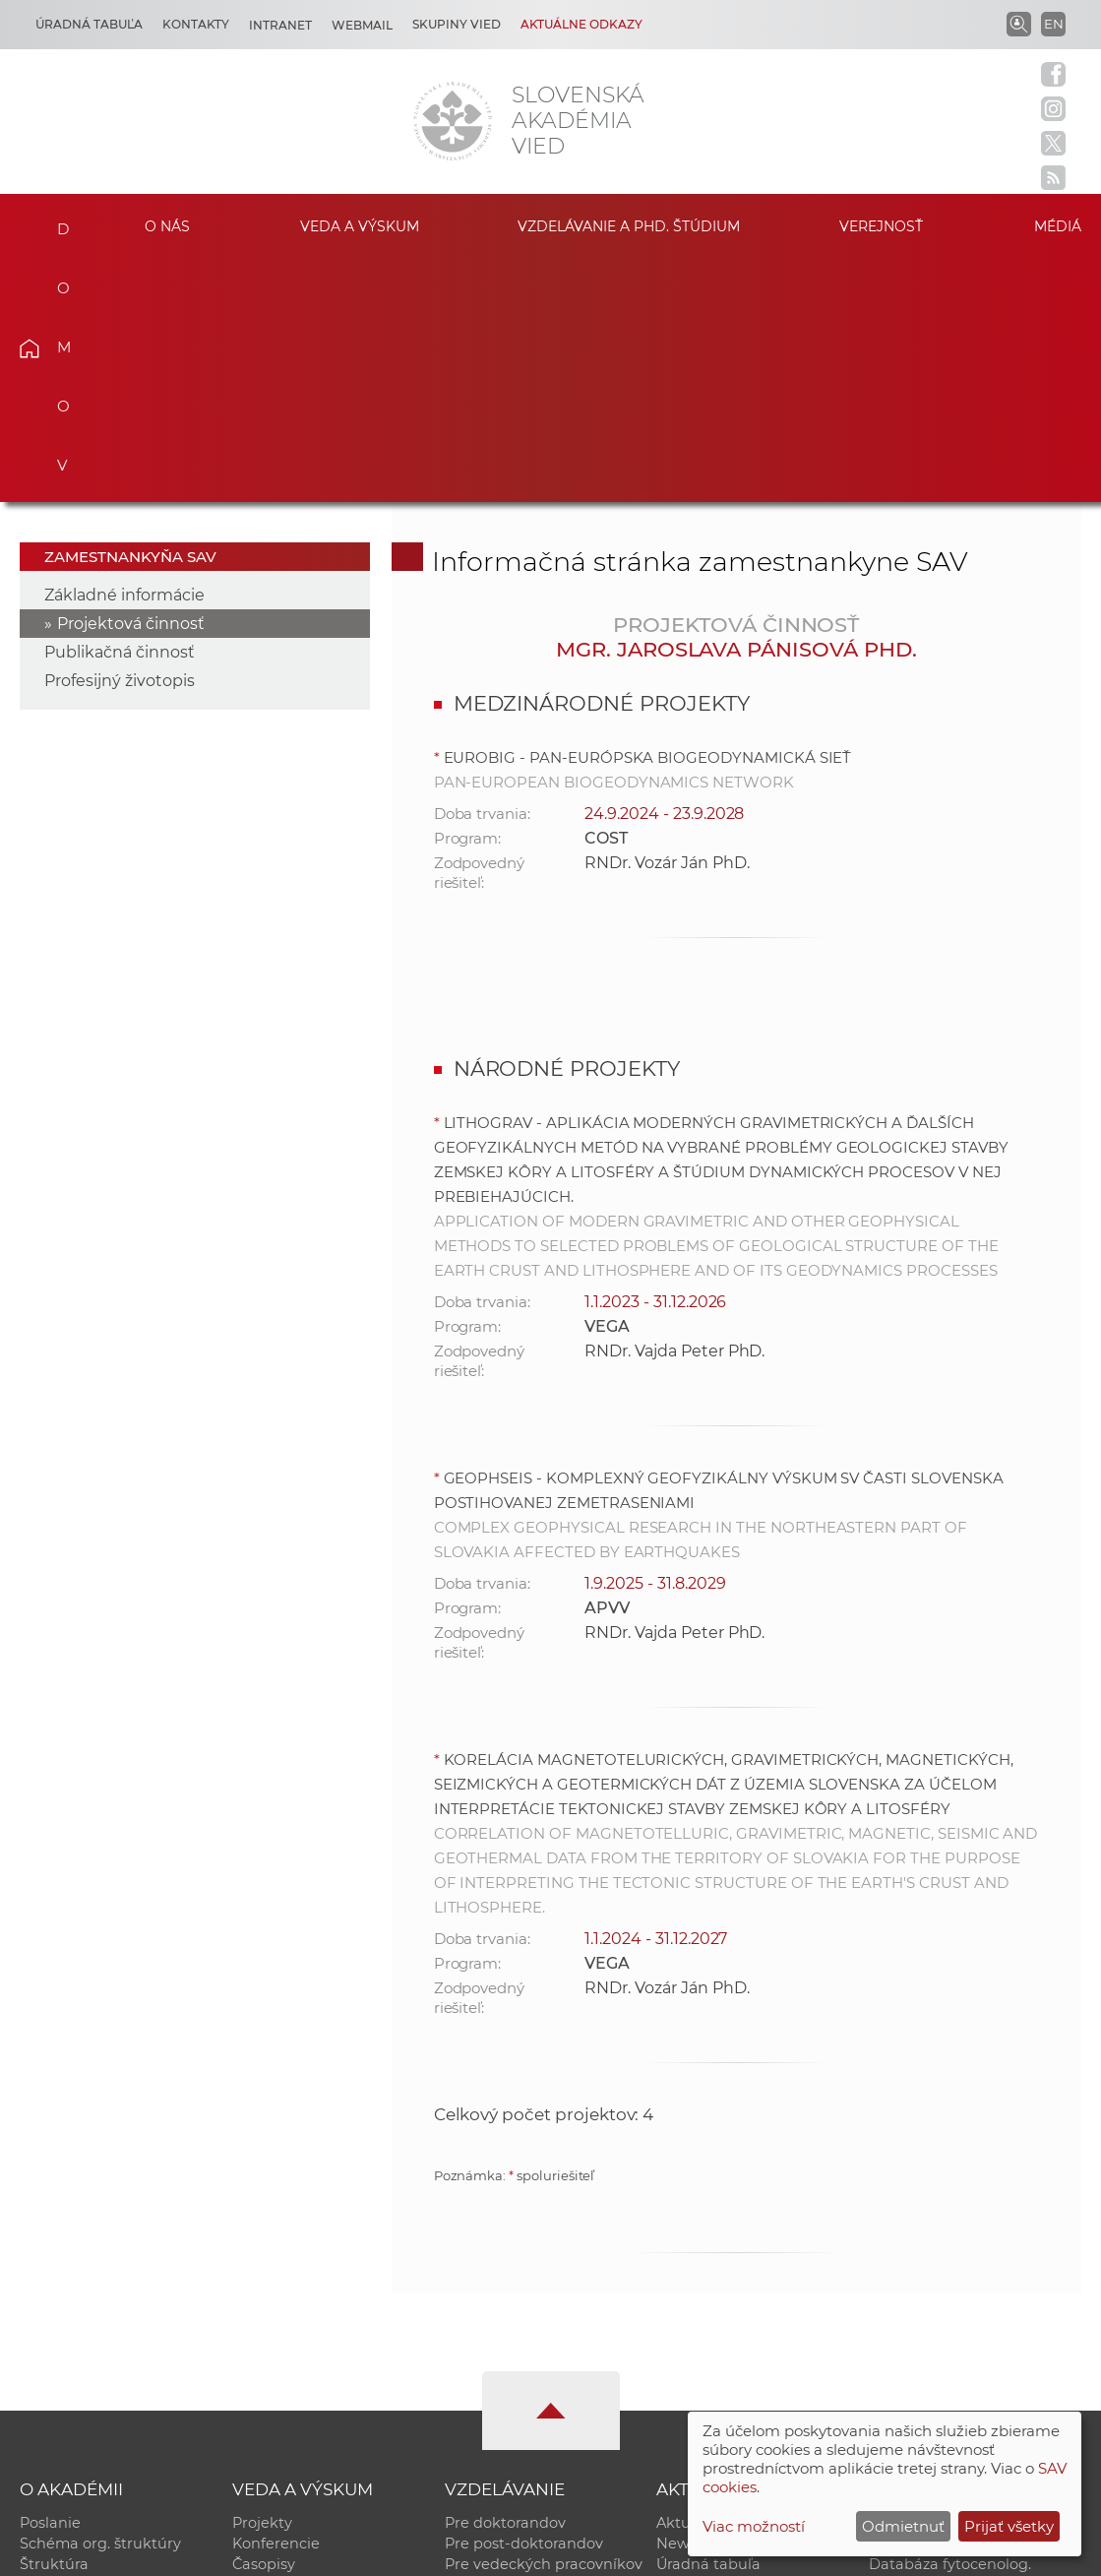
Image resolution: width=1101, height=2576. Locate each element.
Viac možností (754, 2526)
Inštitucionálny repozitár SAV (972, 2279)
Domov (55, 223)
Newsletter (696, 2299)
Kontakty (195, 24)
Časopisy (263, 2320)
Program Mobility (507, 2382)
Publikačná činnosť (119, 408)
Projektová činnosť (131, 379)
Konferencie (276, 2299)
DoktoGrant (487, 2361)
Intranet (280, 25)
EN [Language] (1054, 23)
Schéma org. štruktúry (100, 2299)
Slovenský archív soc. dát (958, 2299)
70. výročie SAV (710, 2341)
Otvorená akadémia (941, 2382)
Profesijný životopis (119, 436)
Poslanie (50, 2279)
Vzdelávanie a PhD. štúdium (629, 226)
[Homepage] (452, 121)
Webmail (362, 25)
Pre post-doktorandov (524, 2299)
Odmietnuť (903, 2526)
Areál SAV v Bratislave (734, 2361)
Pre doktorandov (505, 2279)
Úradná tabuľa (708, 2320)
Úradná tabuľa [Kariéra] (89, 24)
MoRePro (478, 2341)
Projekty (262, 2279)
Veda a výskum (359, 226)
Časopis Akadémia (935, 2361)
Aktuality (688, 2279)
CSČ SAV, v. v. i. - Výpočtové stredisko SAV (312, 2552)
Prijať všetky (1009, 2526)
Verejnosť (881, 226)
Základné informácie (124, 351)
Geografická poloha (90, 2361)
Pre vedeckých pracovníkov (543, 2320)
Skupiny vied (456, 24)
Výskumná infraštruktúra (322, 2361)
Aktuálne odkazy (581, 24)
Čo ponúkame (707, 2382)
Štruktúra (54, 2320)
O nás (167, 226)
